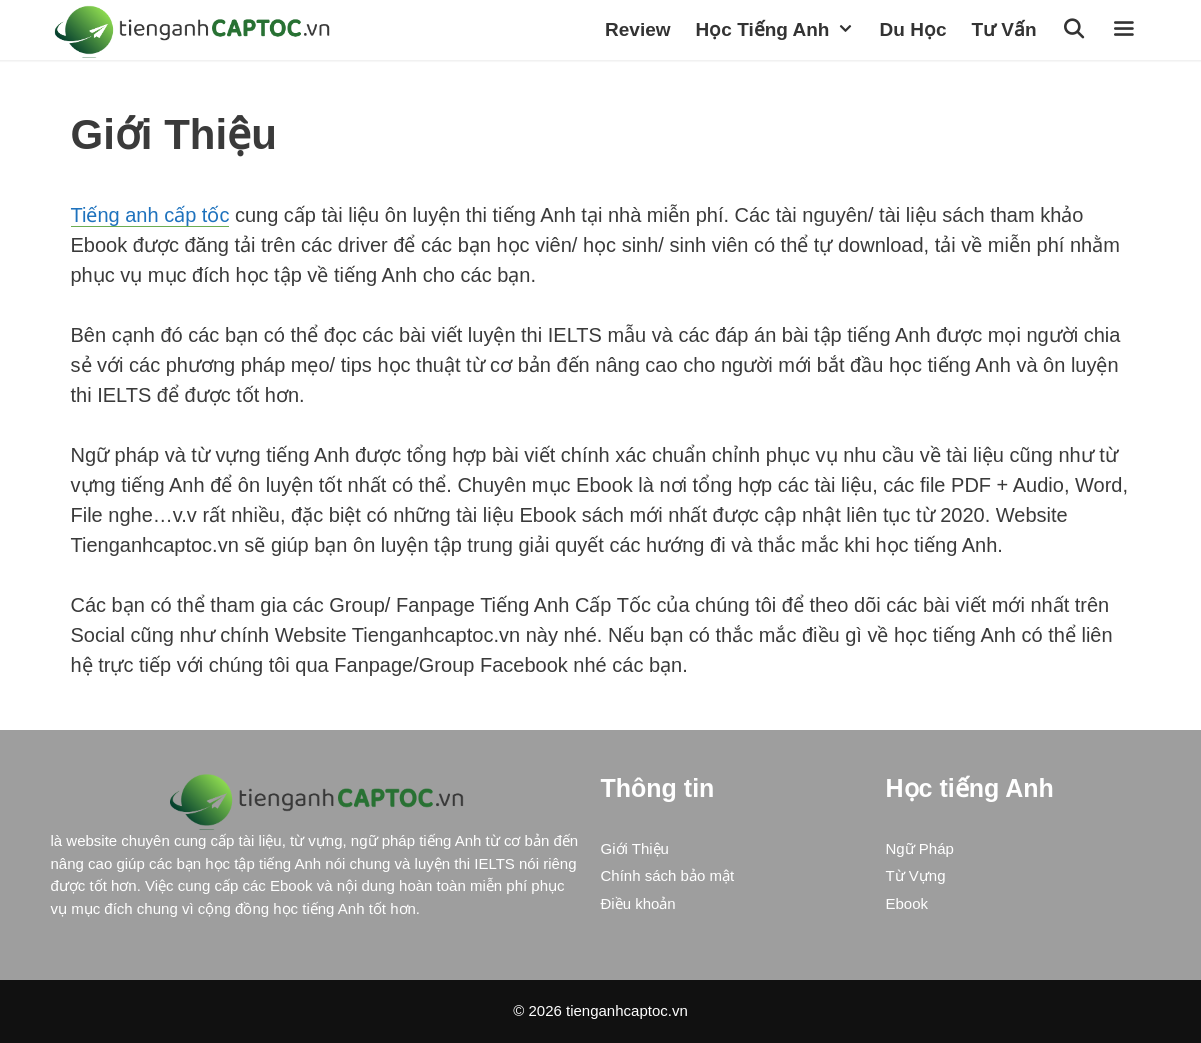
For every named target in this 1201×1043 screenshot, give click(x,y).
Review (637, 29)
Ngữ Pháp (920, 848)
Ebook (907, 903)
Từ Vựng (916, 875)
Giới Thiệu (635, 848)
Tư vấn (1003, 29)
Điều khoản (638, 903)
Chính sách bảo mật (668, 875)
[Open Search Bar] (1076, 30)
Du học (913, 29)
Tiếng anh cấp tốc (150, 215)
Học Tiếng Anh (783, 30)
